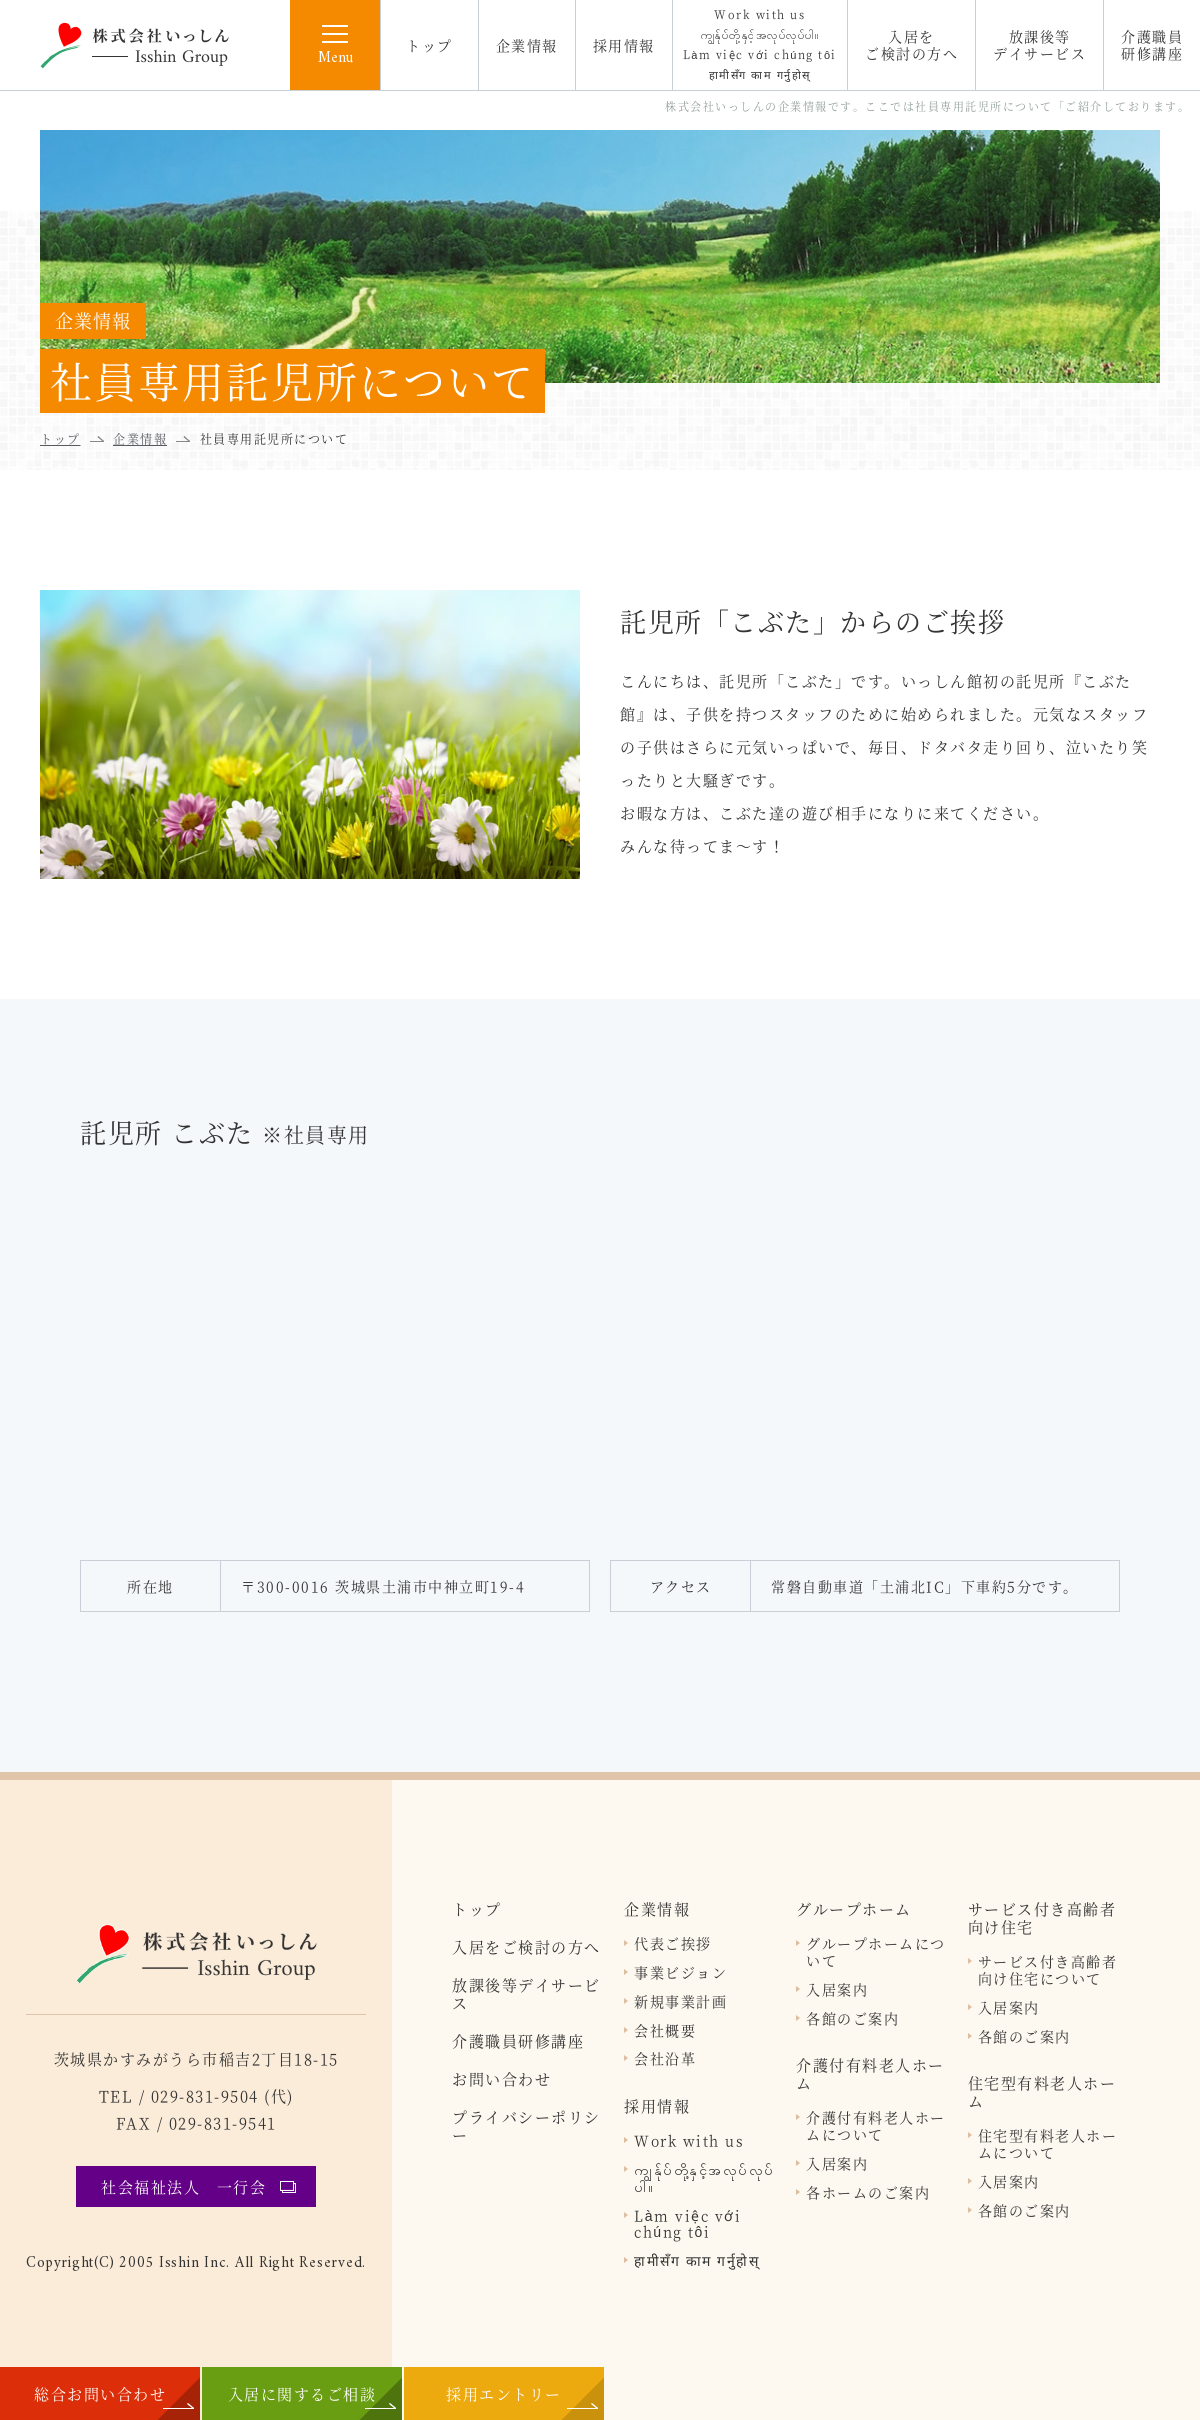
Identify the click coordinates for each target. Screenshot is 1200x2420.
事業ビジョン (680, 1972)
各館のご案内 (852, 2018)
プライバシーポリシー (526, 2126)
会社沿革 (665, 2058)
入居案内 (837, 1989)
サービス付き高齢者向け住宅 (1042, 1918)
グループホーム (854, 1909)
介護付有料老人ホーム (870, 2074)
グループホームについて (876, 1952)
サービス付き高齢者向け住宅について (1048, 1970)
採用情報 (624, 45)
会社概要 (665, 2030)
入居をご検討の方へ (911, 44)
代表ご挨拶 (673, 1943)
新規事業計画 (680, 2001)
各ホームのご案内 (868, 2192)
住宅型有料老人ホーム (1042, 2092)
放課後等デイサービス (1039, 44)
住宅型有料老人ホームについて (1048, 2144)
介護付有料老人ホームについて (876, 2126)
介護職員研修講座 (1152, 44)
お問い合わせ (501, 2079)
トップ (429, 45)
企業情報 (527, 45)
